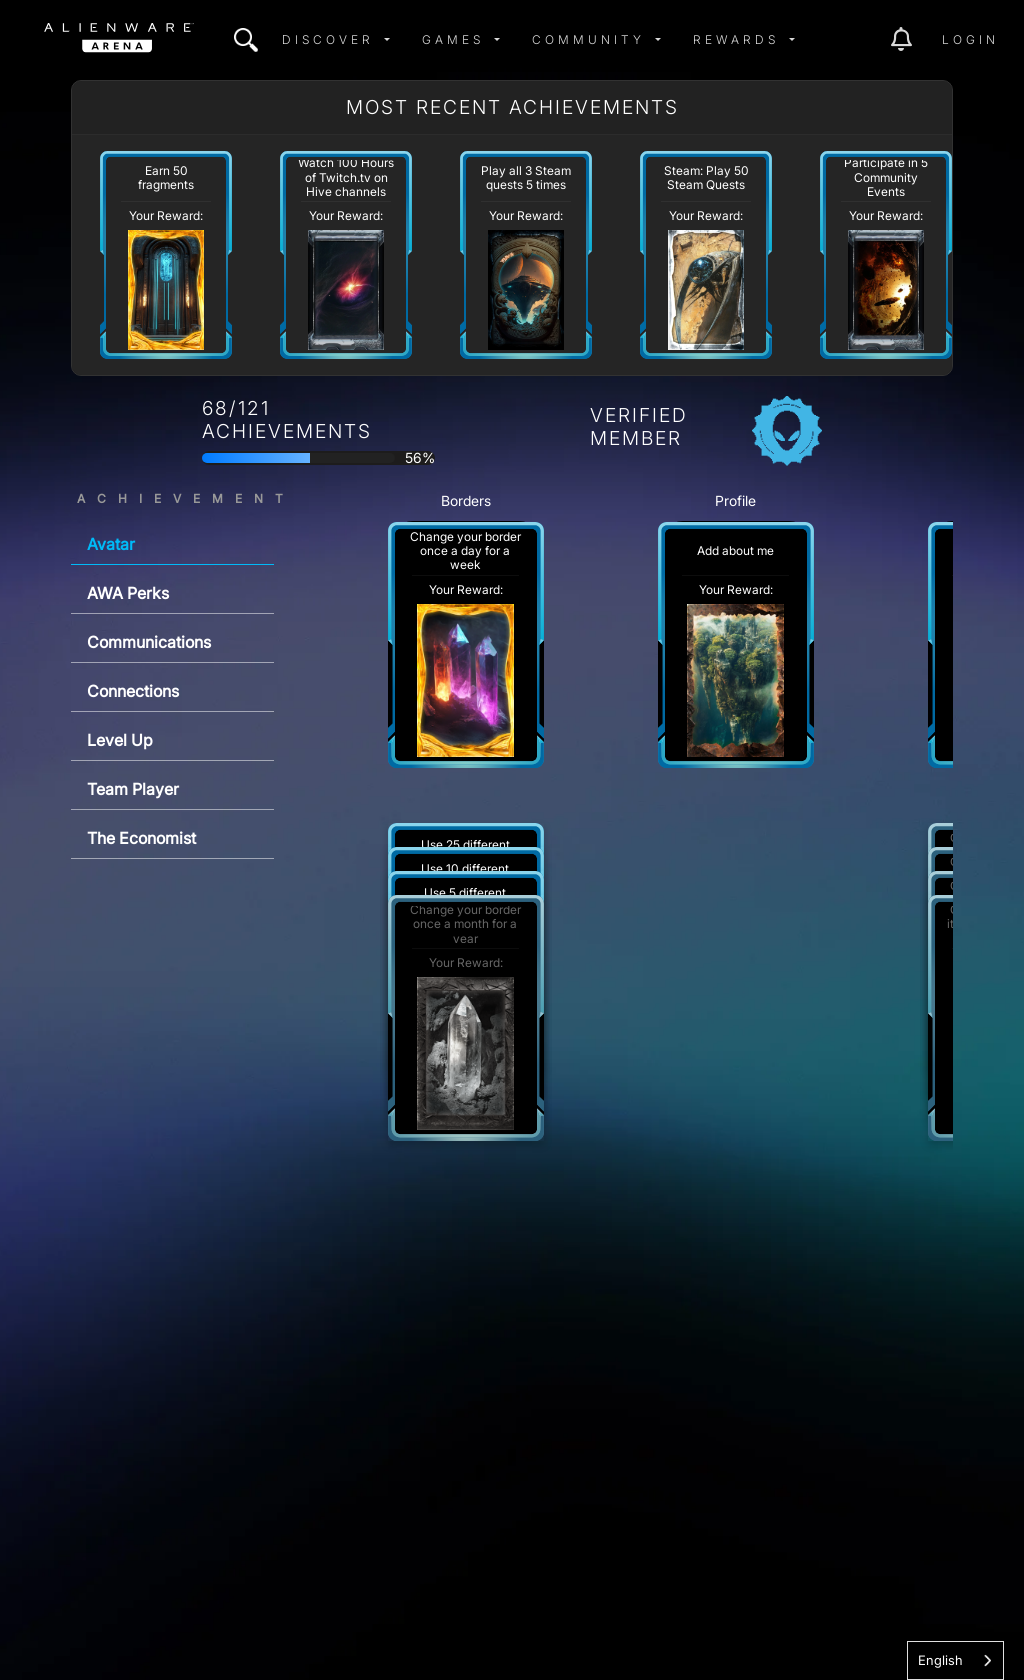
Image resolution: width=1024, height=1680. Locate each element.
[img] (246, 40)
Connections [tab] (133, 691)
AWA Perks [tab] (128, 593)
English (940, 1660)
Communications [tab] (149, 642)
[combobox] (955, 1660)
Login (970, 39)
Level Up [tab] (120, 740)
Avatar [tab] (111, 544)
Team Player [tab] (133, 789)
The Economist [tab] (141, 838)
